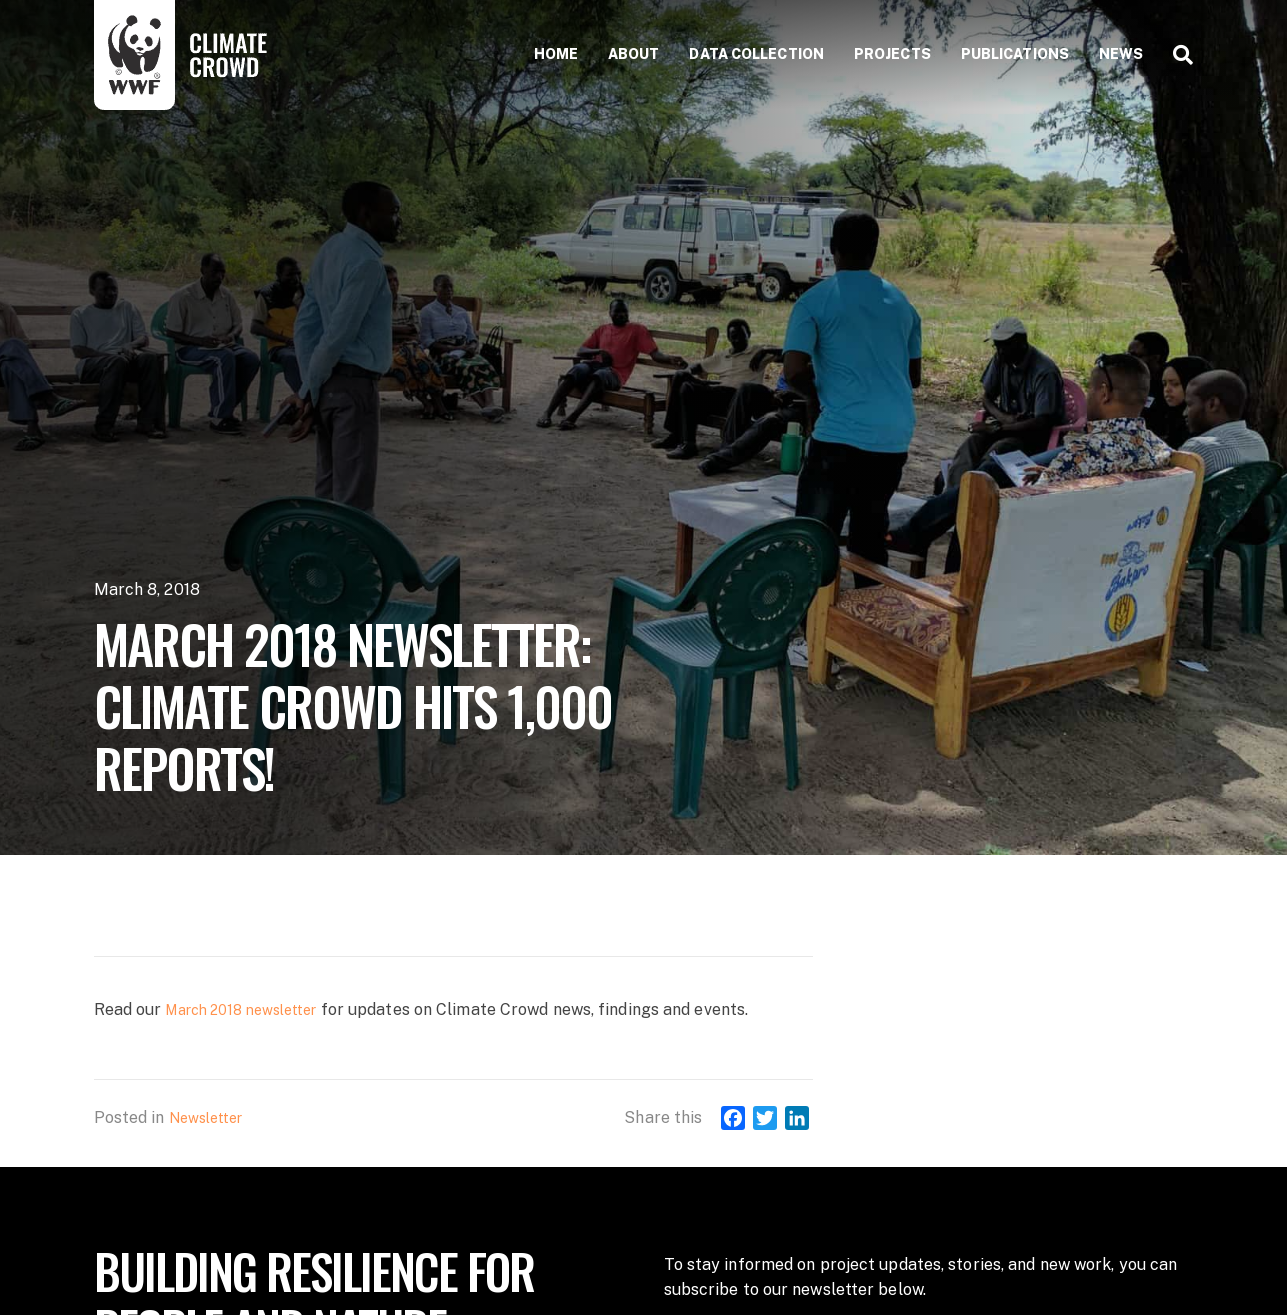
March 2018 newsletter (240, 1010)
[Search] (1175, 55)
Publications (1015, 54)
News (1121, 54)
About (634, 54)
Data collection (756, 54)
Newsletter (206, 1118)
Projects (892, 54)
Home (556, 54)
